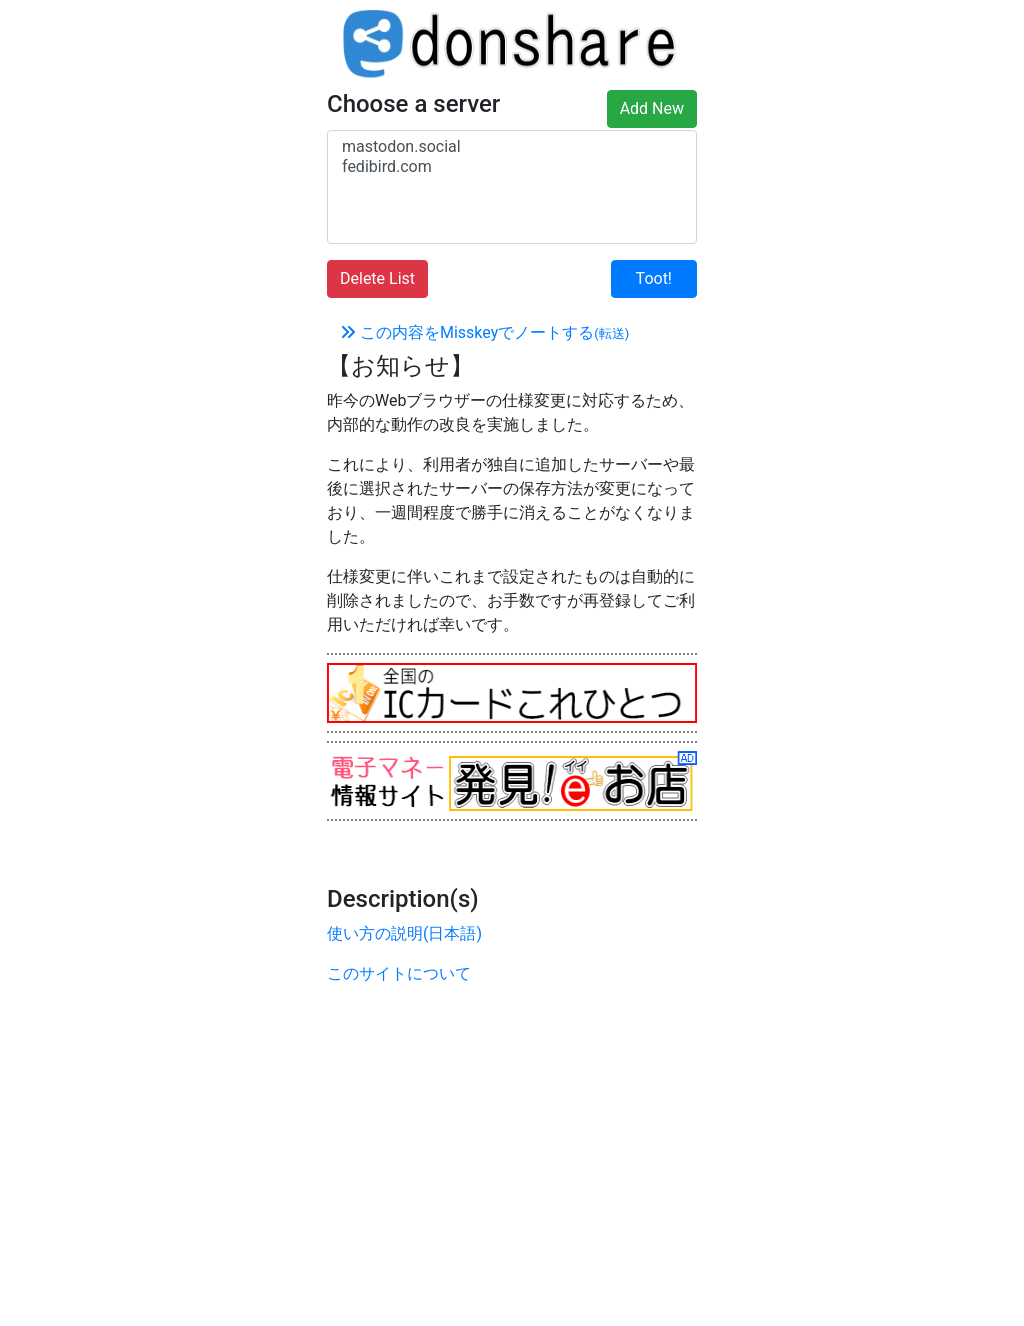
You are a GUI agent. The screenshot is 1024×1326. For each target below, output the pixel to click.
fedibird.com (512, 167)
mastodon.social (512, 147)
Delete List (377, 278)
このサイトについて (399, 973)
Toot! (654, 278)
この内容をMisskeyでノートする (484, 332)
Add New (652, 108)
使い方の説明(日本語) (404, 933)
